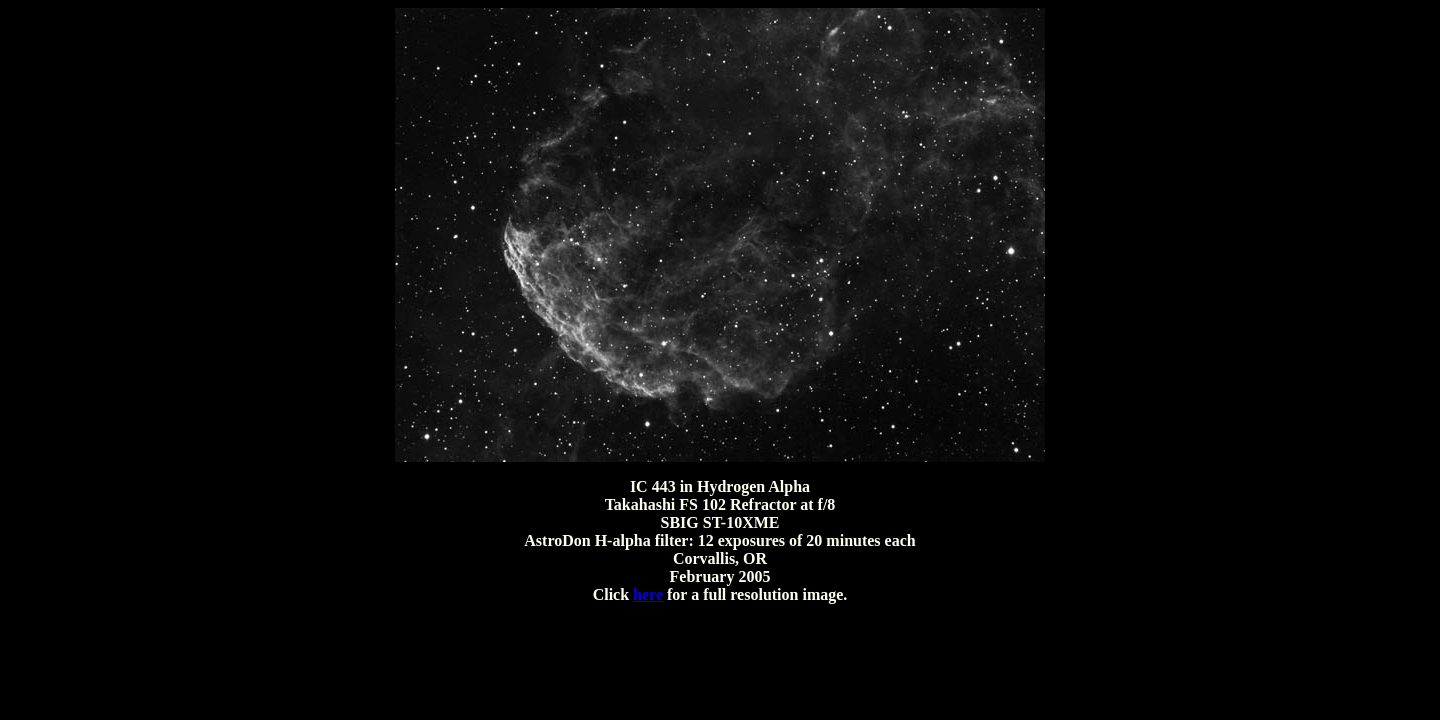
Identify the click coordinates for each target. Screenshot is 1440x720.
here (648, 594)
